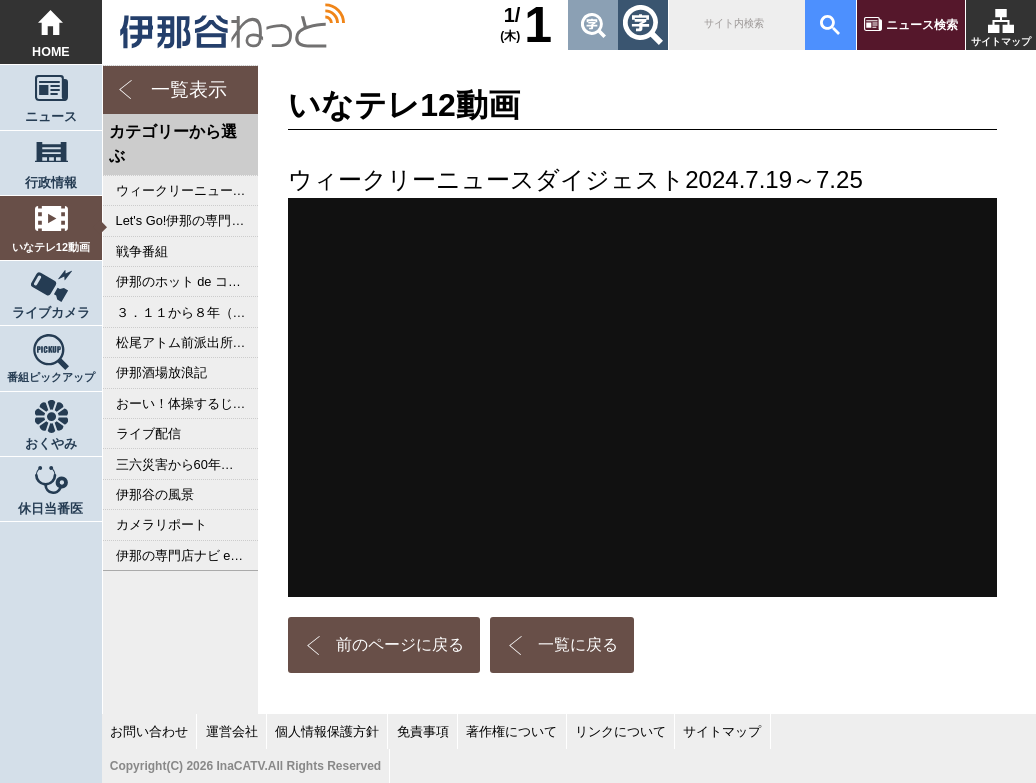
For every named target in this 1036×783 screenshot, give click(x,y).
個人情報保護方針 (327, 731)
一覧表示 (189, 89)
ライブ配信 (148, 433)
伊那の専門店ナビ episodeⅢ (187, 555)
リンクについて (620, 731)
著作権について (511, 731)
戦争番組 (142, 251)
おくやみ (51, 444)
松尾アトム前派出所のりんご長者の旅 (187, 342)
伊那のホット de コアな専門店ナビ (187, 281)
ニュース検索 (922, 25)
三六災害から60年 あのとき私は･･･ (187, 464)
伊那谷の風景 (155, 494)
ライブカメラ (51, 313)
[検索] (735, 25)
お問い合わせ (149, 731)
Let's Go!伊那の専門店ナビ (187, 220)
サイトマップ (1001, 41)
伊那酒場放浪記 (161, 372)
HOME (51, 52)
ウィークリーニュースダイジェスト (187, 190)
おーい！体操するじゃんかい (187, 403)
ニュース (51, 117)
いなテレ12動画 (51, 247)
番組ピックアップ (51, 377)
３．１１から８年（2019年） (187, 312)
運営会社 (232, 731)
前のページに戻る (400, 644)
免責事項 (423, 731)
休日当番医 (50, 509)
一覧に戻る (578, 644)
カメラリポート (161, 524)
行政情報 (51, 183)
